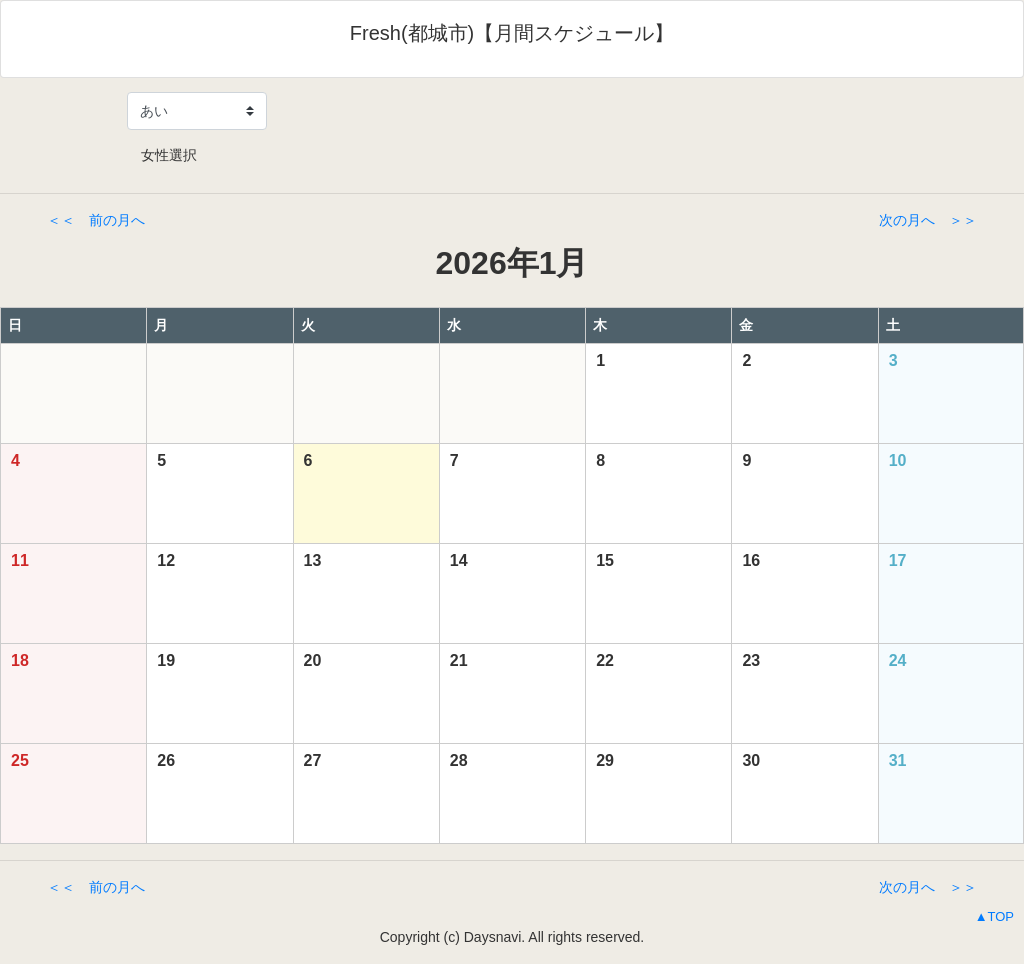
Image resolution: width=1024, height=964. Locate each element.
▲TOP (994, 916)
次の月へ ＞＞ (928, 220)
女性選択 (162, 155)
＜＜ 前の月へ (96, 220)
